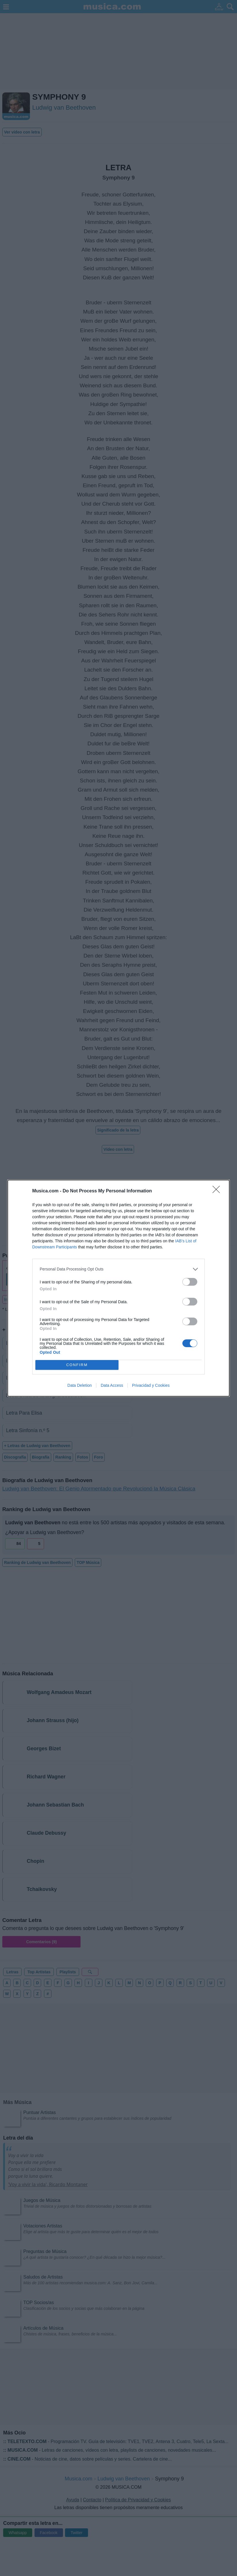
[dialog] (118, 1288)
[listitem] (118, 1269)
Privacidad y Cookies (151, 1385)
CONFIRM (77, 1365)
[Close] (218, 1191)
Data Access (112, 1385)
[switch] (189, 1282)
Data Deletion (79, 1385)
